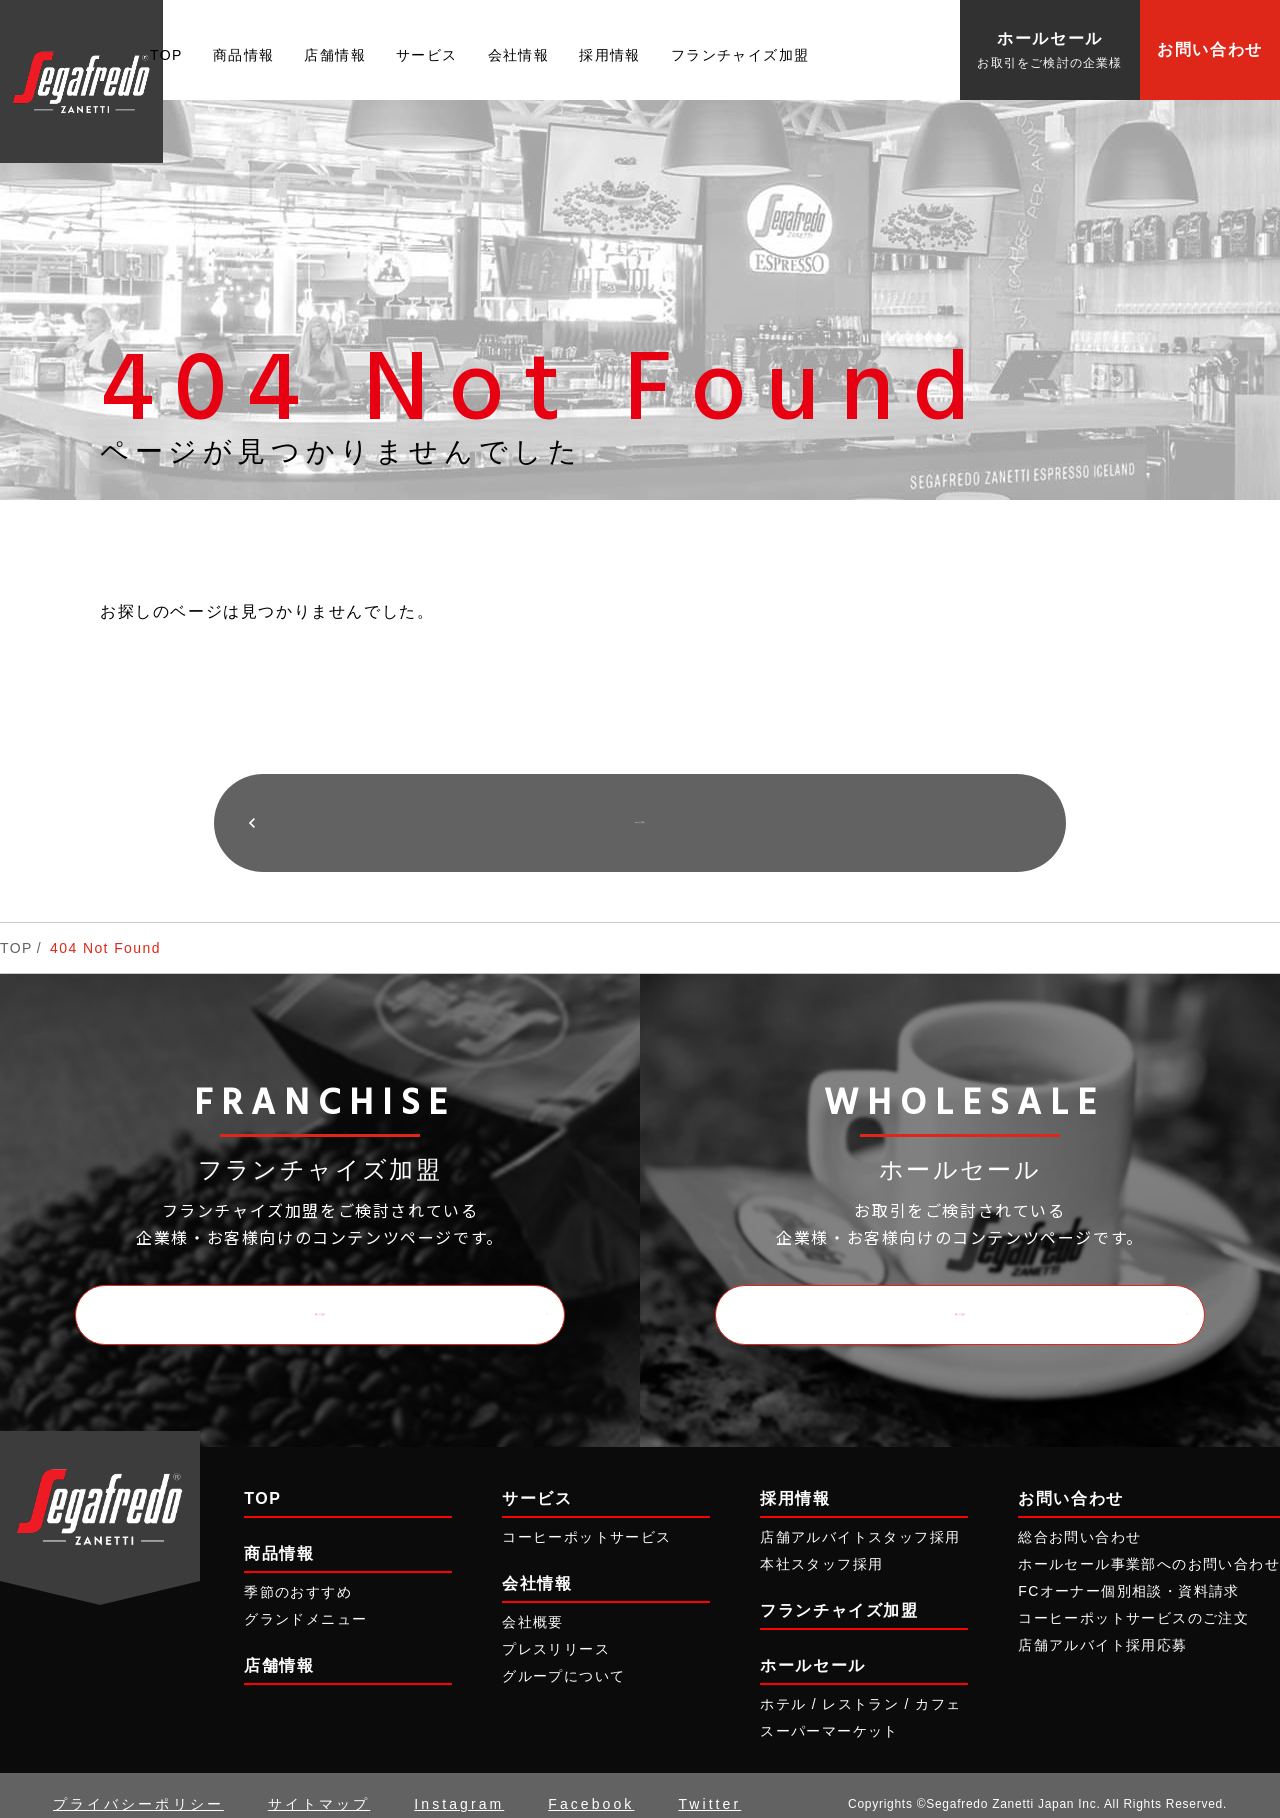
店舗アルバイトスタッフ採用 (860, 1519)
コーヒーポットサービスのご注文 (1133, 1601)
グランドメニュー (305, 1601)
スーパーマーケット (829, 1714)
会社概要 (533, 1604)
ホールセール (813, 1648)
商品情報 (244, 55)
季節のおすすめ (298, 1574)
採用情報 (610, 55)
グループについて (563, 1659)
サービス (427, 55)
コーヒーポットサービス (586, 1519)
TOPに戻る (639, 814)
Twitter (709, 1787)
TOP (166, 55)
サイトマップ (319, 1787)
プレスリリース (556, 1632)
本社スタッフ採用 (821, 1546)
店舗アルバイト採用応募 (1102, 1628)
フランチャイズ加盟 (740, 55)
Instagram (459, 1787)
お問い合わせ (1210, 49)
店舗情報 (335, 55)
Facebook (591, 1787)
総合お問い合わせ (1079, 1519)
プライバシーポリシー (138, 1787)
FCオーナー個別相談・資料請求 (1129, 1574)
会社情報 (519, 55)
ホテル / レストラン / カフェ (860, 1687)
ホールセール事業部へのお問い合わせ (1149, 1546)
